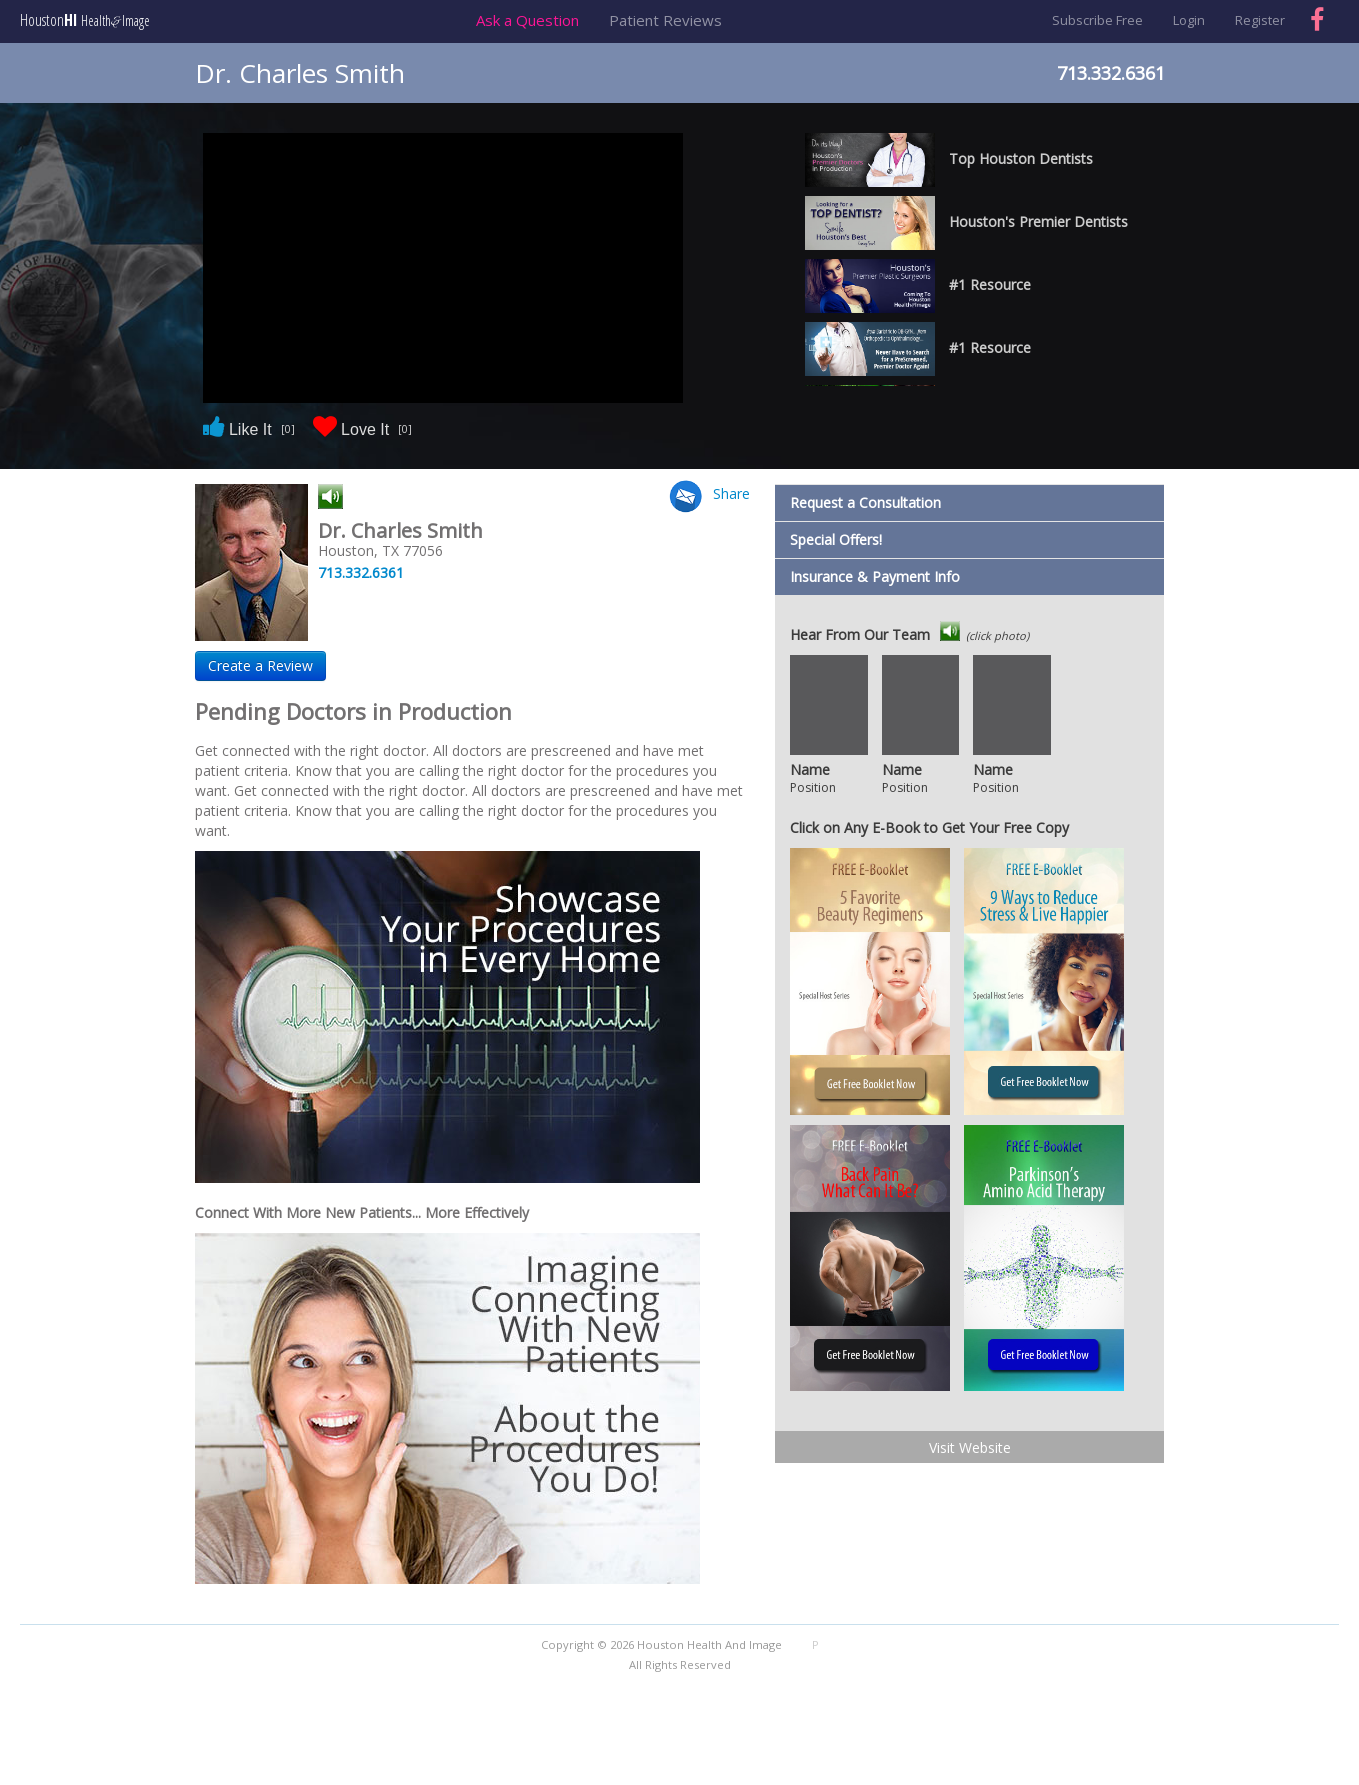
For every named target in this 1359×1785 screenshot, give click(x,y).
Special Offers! (836, 539)
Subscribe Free (1097, 20)
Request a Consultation (865, 502)
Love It (363, 428)
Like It (248, 428)
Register (1260, 20)
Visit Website (970, 1447)
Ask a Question (527, 20)
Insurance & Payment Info (875, 576)
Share (731, 493)
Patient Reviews (665, 20)
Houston (85, 20)
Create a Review (260, 665)
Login (1189, 20)
